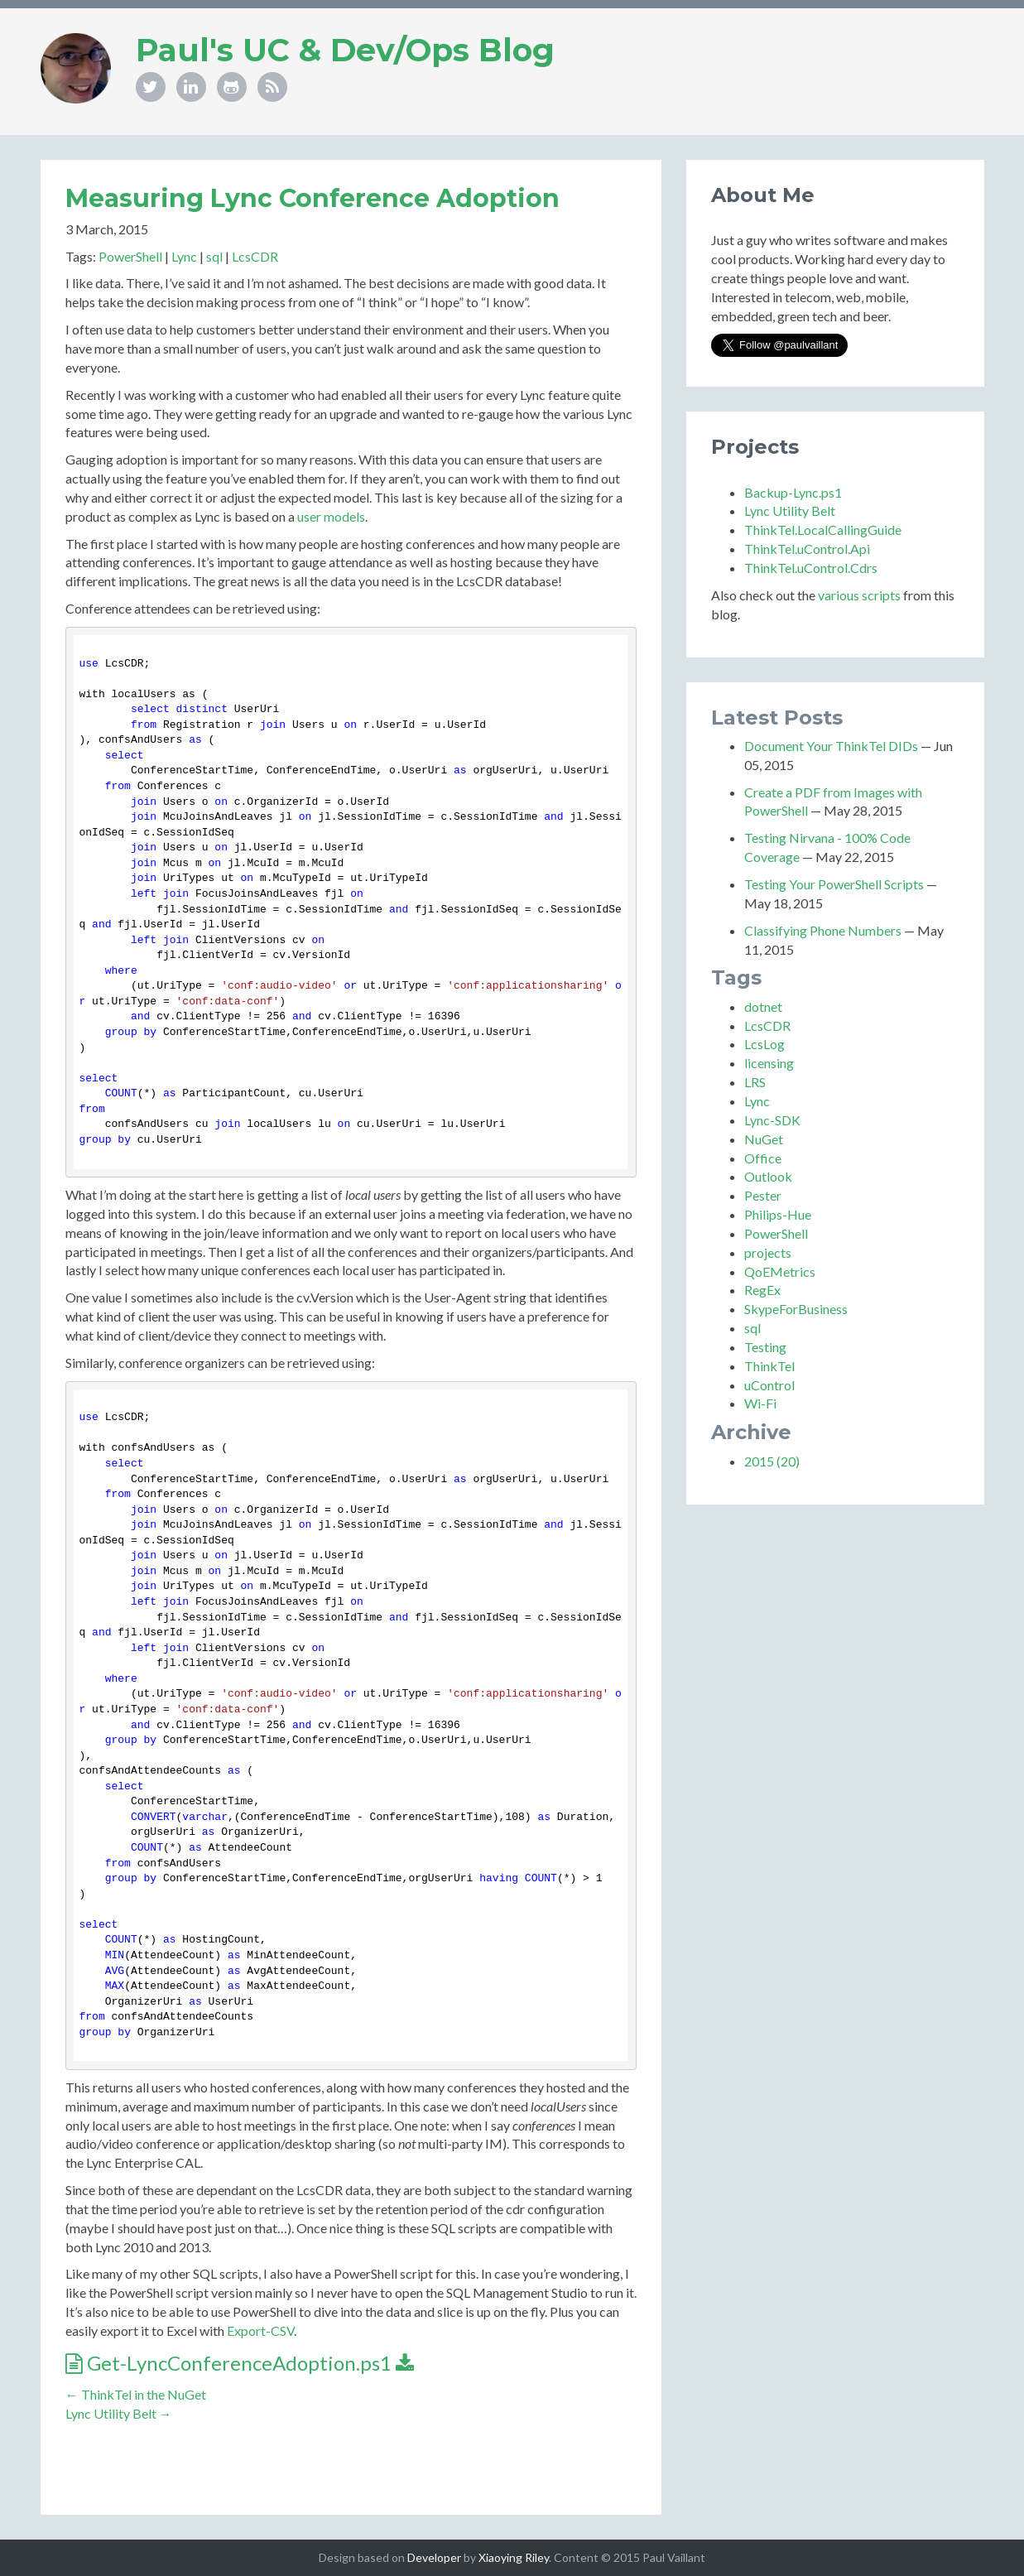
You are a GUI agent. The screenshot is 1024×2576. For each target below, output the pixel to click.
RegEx (762, 1290)
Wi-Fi (760, 1403)
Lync (184, 256)
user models (331, 516)
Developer (434, 2557)
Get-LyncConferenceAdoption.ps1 (239, 2363)
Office (762, 1158)
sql (214, 256)
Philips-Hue (777, 1214)
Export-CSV (260, 2330)
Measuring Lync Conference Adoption (312, 198)
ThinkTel (769, 1366)
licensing (769, 1063)
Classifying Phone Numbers (822, 930)
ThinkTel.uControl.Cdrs (810, 567)
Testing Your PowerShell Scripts (834, 884)
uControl (769, 1385)
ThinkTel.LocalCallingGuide (822, 529)
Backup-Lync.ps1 (793, 492)
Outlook (768, 1176)
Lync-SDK (772, 1120)
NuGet (763, 1139)
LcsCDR (255, 256)
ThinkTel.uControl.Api (807, 548)
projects (767, 1252)
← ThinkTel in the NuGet (135, 2394)
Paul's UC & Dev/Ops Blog (345, 50)
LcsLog (764, 1044)
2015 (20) (772, 1461)
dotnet (763, 1006)
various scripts (859, 595)
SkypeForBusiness (796, 1309)
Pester (762, 1195)
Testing (765, 1347)
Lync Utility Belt (789, 510)
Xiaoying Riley (513, 2557)
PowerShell (130, 256)
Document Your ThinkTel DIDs (831, 746)
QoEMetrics (779, 1271)
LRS (755, 1082)
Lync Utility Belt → (118, 2413)
